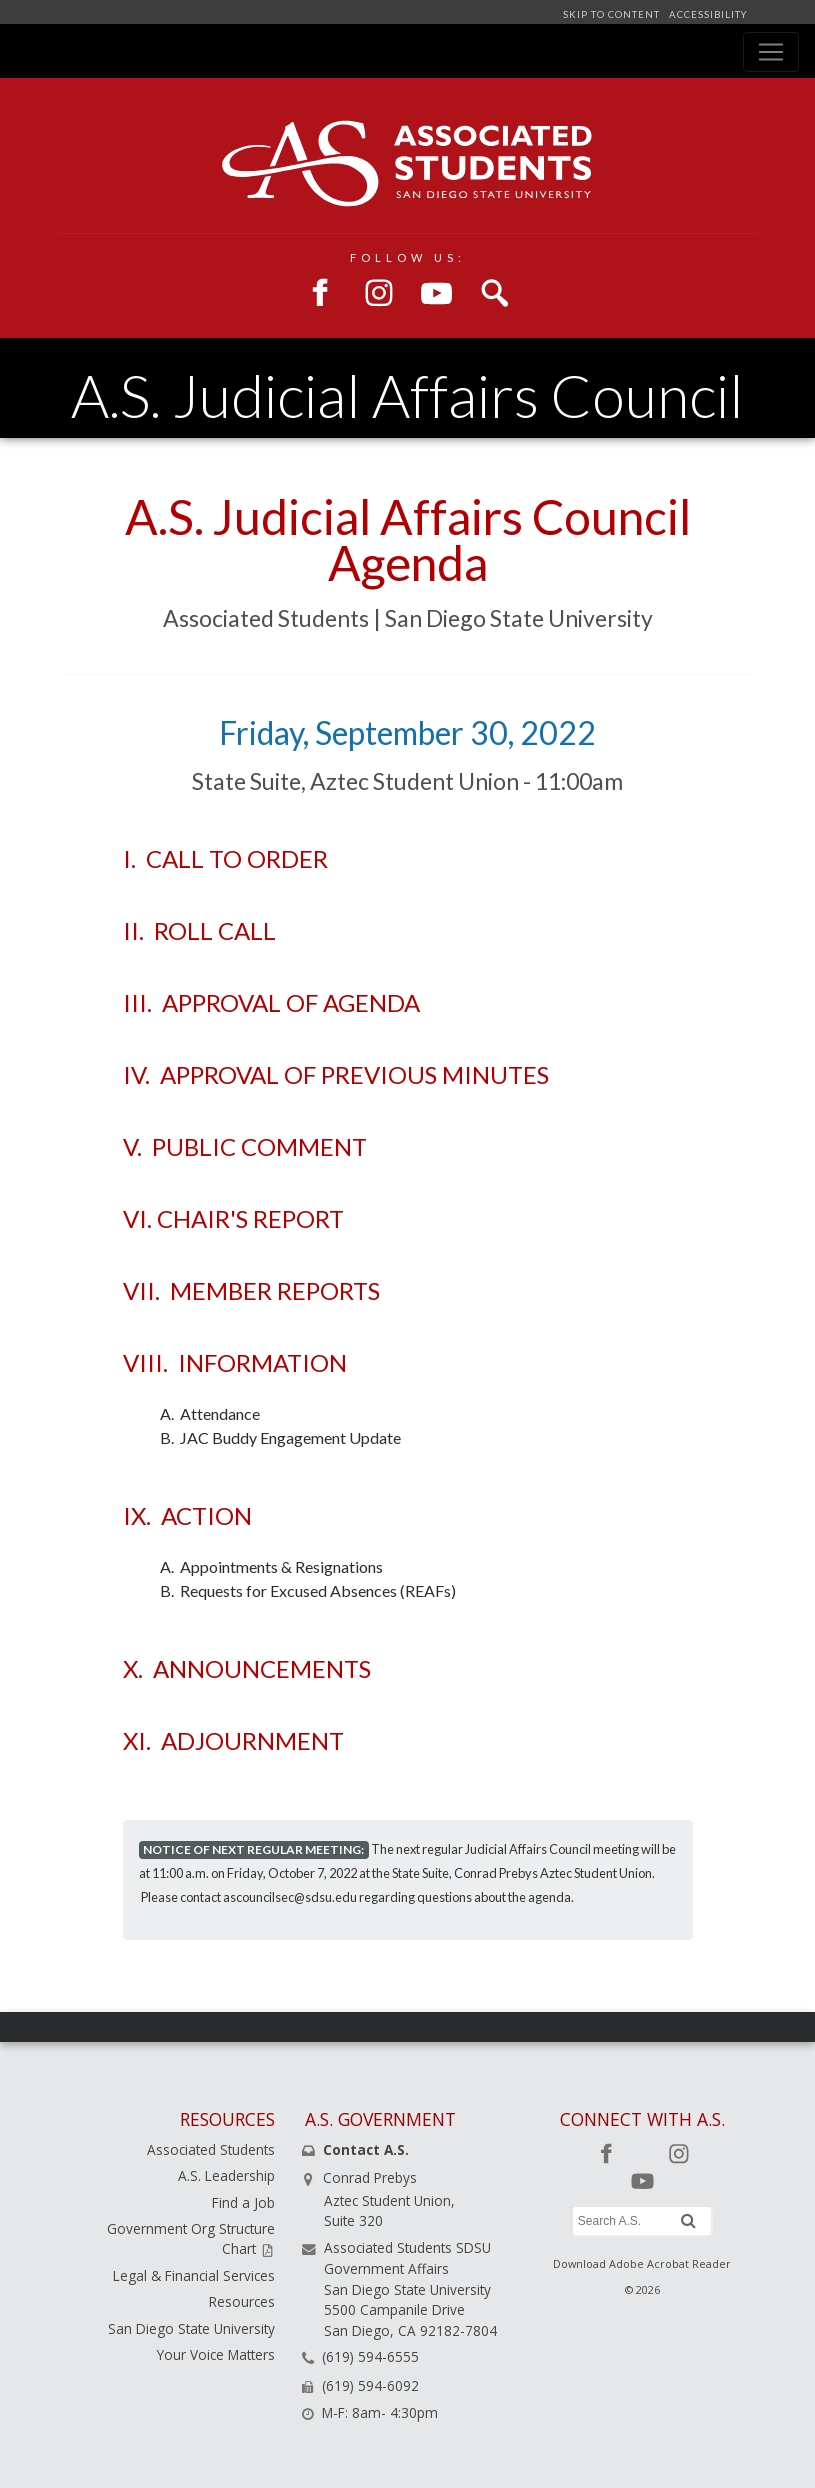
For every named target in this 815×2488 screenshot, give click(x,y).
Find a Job (243, 2202)
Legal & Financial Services (194, 2275)
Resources (242, 2301)
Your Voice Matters (216, 2354)
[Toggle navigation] (771, 52)
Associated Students (211, 2149)
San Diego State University (191, 2328)
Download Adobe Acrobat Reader (642, 2263)
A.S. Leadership (226, 2175)
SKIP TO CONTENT (613, 14)
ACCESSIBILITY (706, 14)
